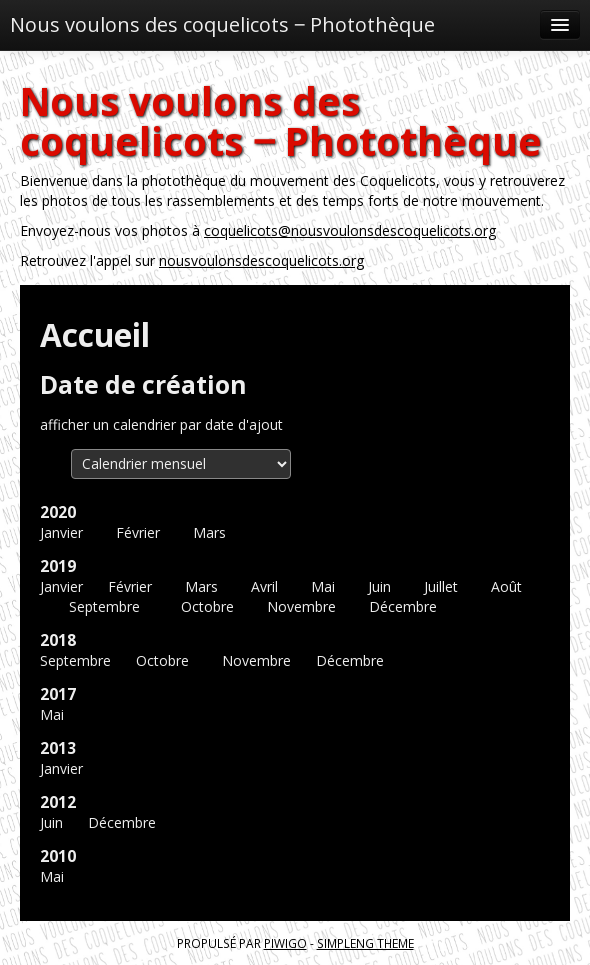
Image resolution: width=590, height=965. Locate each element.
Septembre (104, 606)
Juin (379, 586)
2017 (58, 694)
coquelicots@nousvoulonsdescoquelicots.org (350, 230)
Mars (209, 532)
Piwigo (285, 943)
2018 (58, 640)
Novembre (301, 606)
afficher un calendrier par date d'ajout (161, 424)
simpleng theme (365, 943)
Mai (323, 586)
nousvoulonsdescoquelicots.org (261, 260)
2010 (58, 856)
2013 (58, 748)
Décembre (403, 606)
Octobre (207, 606)
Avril (264, 586)
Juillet (441, 586)
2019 (58, 566)
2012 (58, 802)
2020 (58, 512)
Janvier (61, 532)
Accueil (95, 334)
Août (506, 586)
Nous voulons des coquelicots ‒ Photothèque (222, 24)
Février (138, 532)
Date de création (143, 384)
